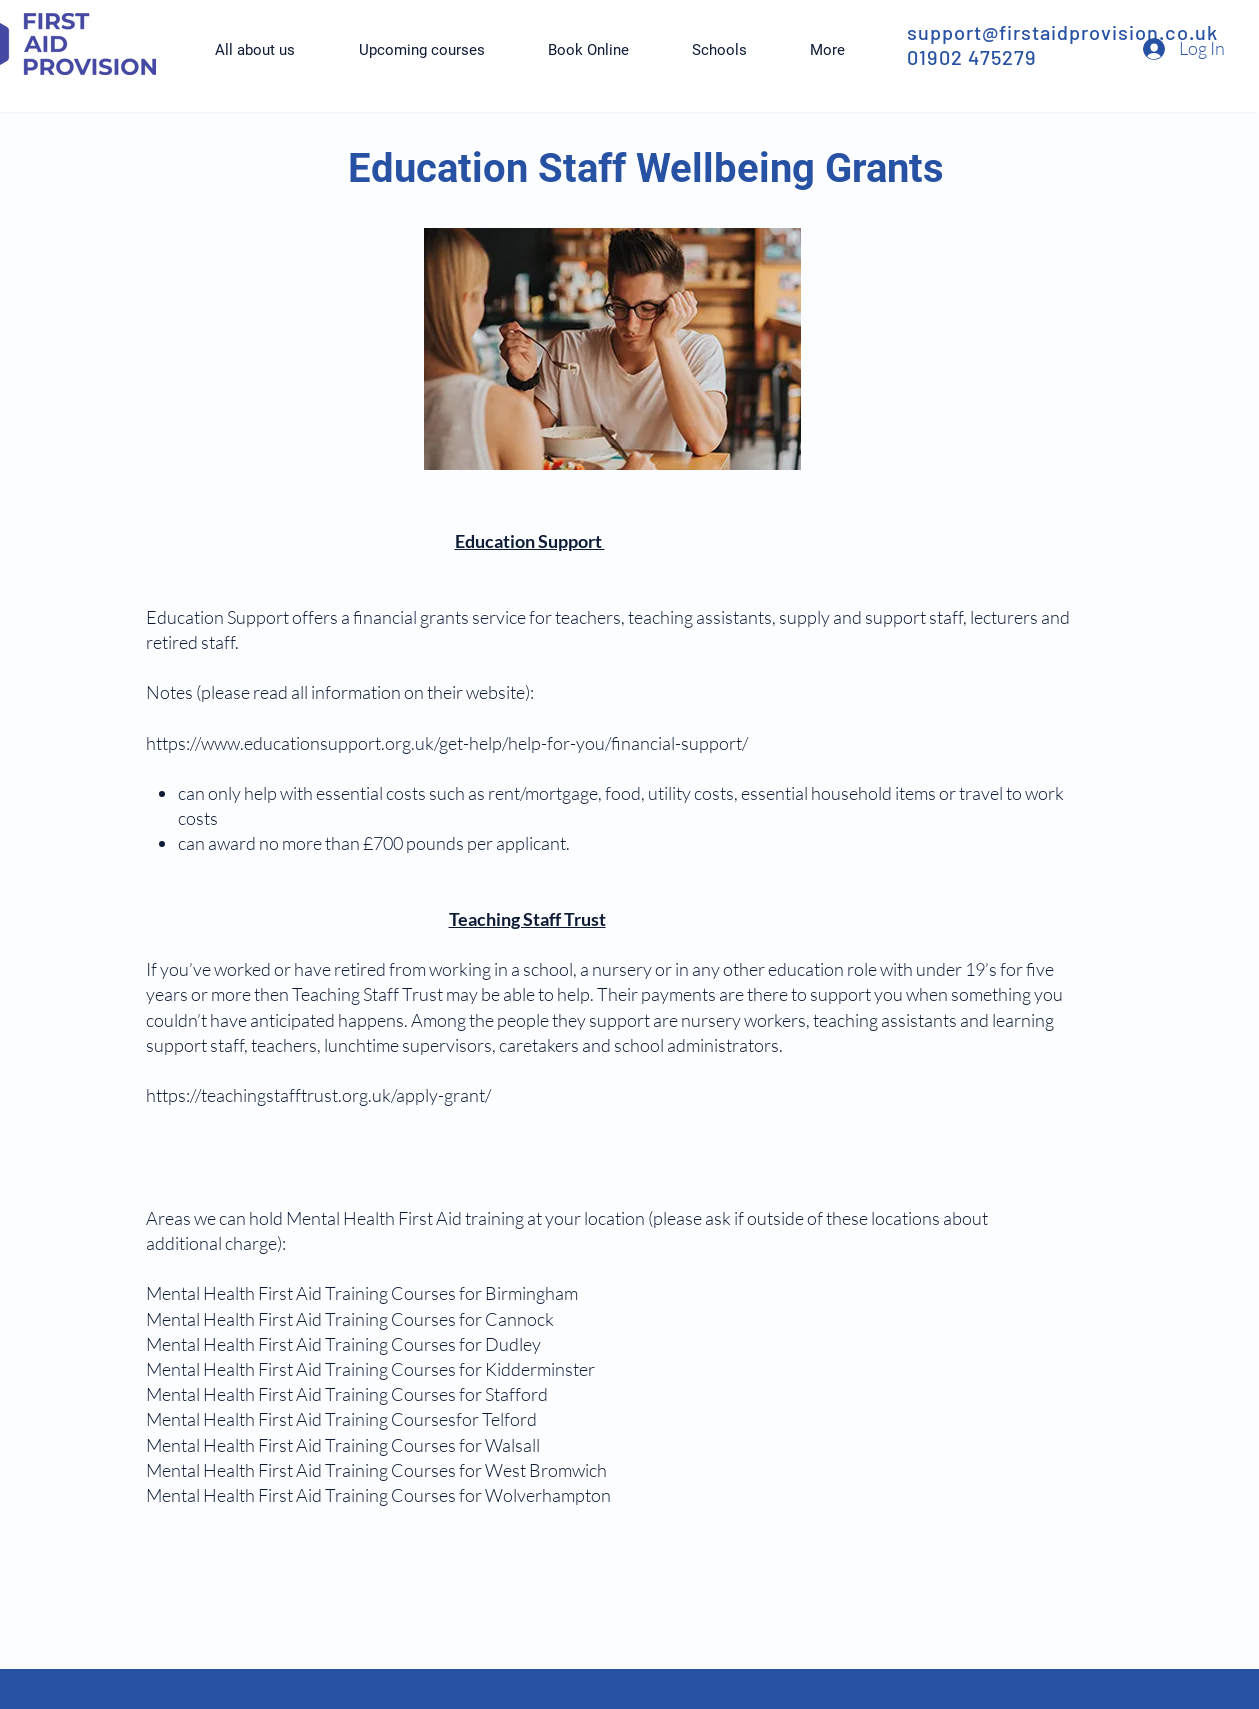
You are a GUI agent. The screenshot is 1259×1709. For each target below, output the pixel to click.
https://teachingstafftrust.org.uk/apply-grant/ (318, 1095)
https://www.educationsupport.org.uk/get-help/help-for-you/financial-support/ (447, 743)
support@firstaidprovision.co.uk (1062, 32)
